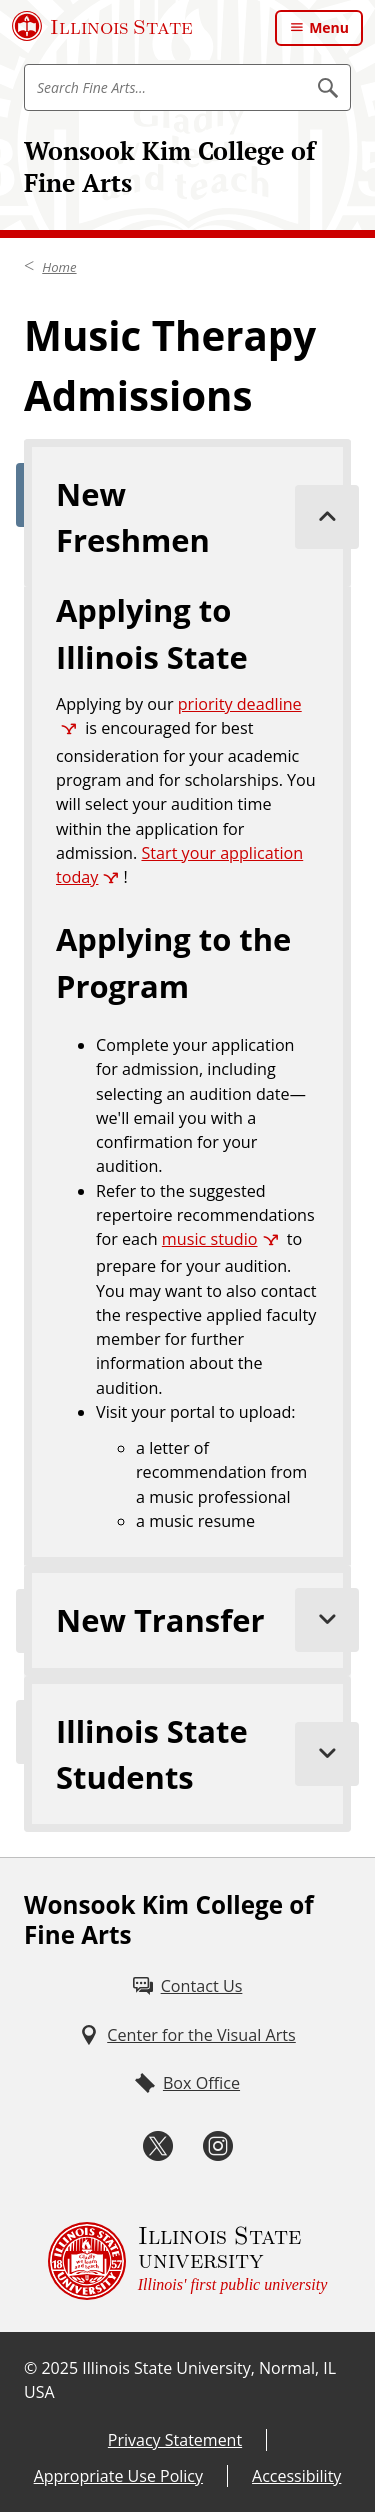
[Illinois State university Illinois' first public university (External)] (188, 2261)
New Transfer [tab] (203, 1620)
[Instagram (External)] (218, 2146)
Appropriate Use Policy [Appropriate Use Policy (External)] (118, 2476)
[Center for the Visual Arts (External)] (187, 2035)
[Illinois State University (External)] (102, 26)
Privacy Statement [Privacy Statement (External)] (175, 2440)
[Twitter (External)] (158, 2146)
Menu (329, 27)
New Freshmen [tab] (203, 517)
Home (59, 267)
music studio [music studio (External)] (210, 1239)
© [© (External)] (30, 2368)
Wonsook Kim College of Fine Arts (169, 166)
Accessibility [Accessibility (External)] (296, 2476)
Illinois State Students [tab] (203, 1754)
